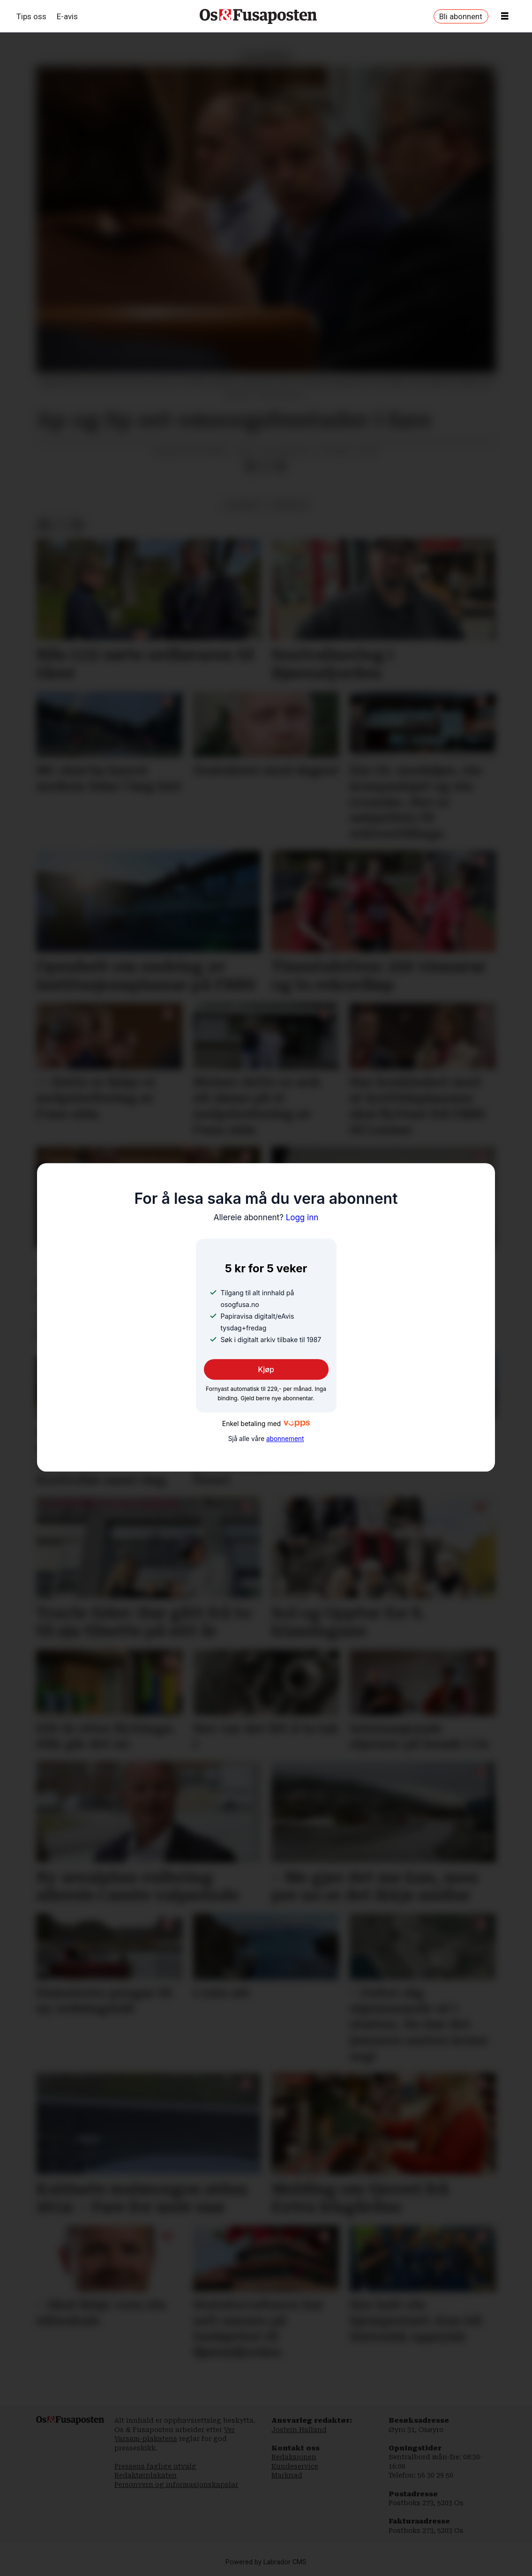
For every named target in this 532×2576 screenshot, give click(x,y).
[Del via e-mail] (280, 466)
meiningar (290, 505)
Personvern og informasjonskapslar (176, 2484)
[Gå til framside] (258, 16)
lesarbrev (243, 505)
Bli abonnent (460, 16)
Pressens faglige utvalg (155, 2466)
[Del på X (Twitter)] (266, 466)
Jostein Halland (299, 2429)
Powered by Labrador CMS (266, 2562)
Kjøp (266, 1369)
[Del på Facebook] (251, 466)
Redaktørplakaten (145, 2475)
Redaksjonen (293, 2457)
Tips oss (31, 16)
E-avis (67, 16)
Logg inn (266, 1217)
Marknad (286, 2475)
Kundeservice (294, 2466)
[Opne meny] (504, 16)
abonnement (285, 1439)
